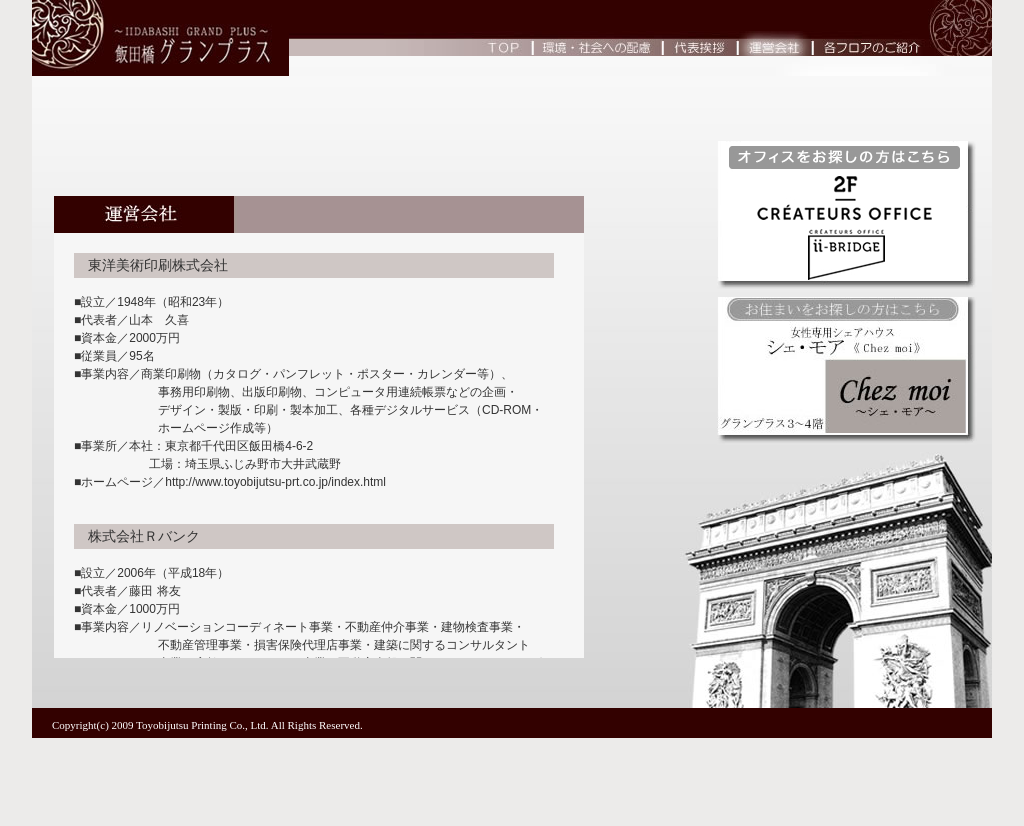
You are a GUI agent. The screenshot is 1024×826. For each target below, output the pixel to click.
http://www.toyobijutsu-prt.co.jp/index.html (275, 482)
